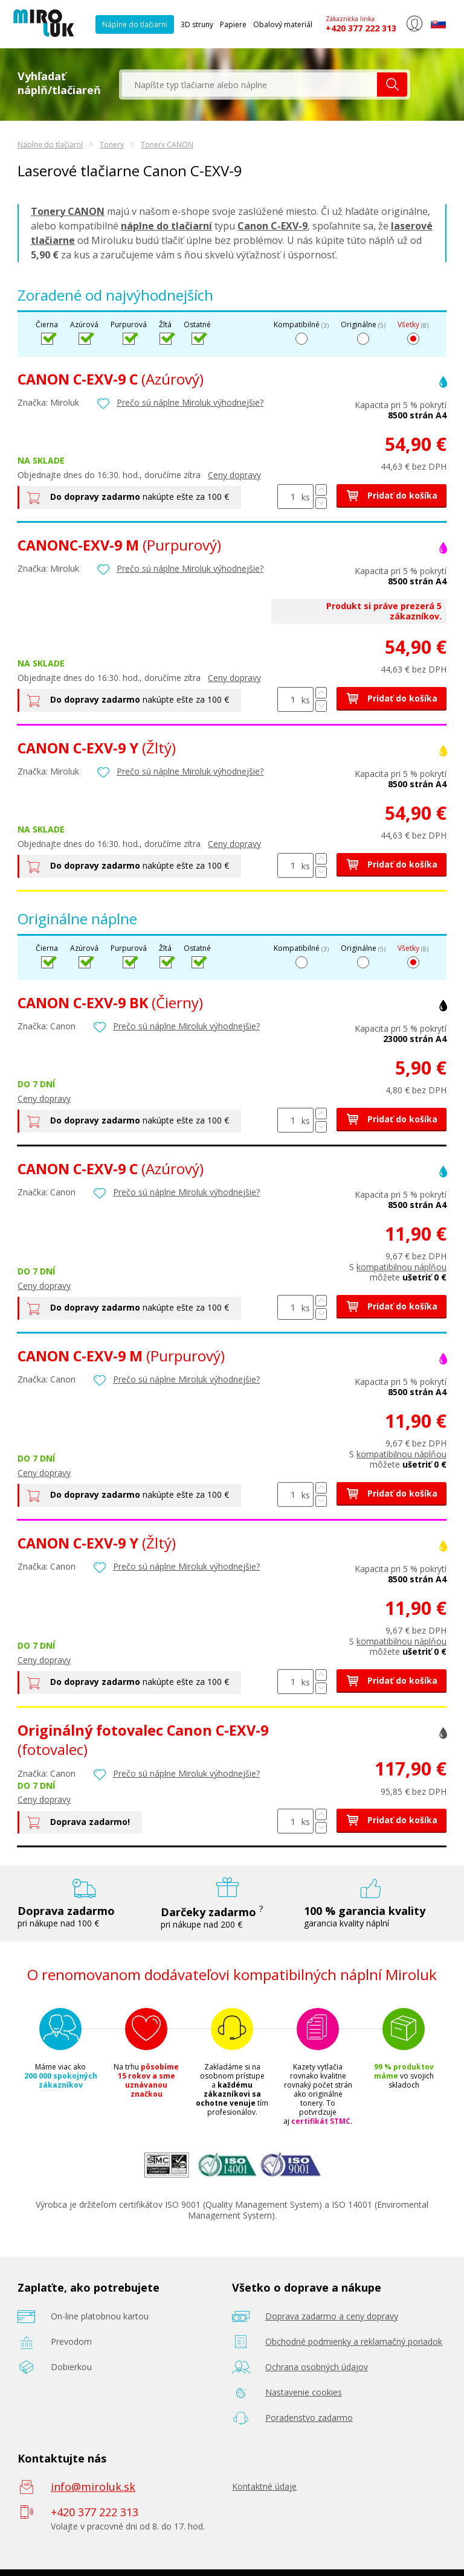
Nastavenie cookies (303, 2392)
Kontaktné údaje (264, 2486)
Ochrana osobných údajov (316, 2367)
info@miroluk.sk (93, 2486)
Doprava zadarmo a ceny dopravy (331, 2316)
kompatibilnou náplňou (401, 1267)
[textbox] (249, 84)
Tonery (112, 144)
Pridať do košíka (391, 495)
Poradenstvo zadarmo (309, 2417)
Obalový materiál (282, 24)
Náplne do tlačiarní (134, 24)
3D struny (197, 24)
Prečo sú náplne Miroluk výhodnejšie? (190, 402)
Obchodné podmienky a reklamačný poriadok (353, 2341)
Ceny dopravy (234, 475)
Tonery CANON (167, 144)
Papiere (233, 24)
